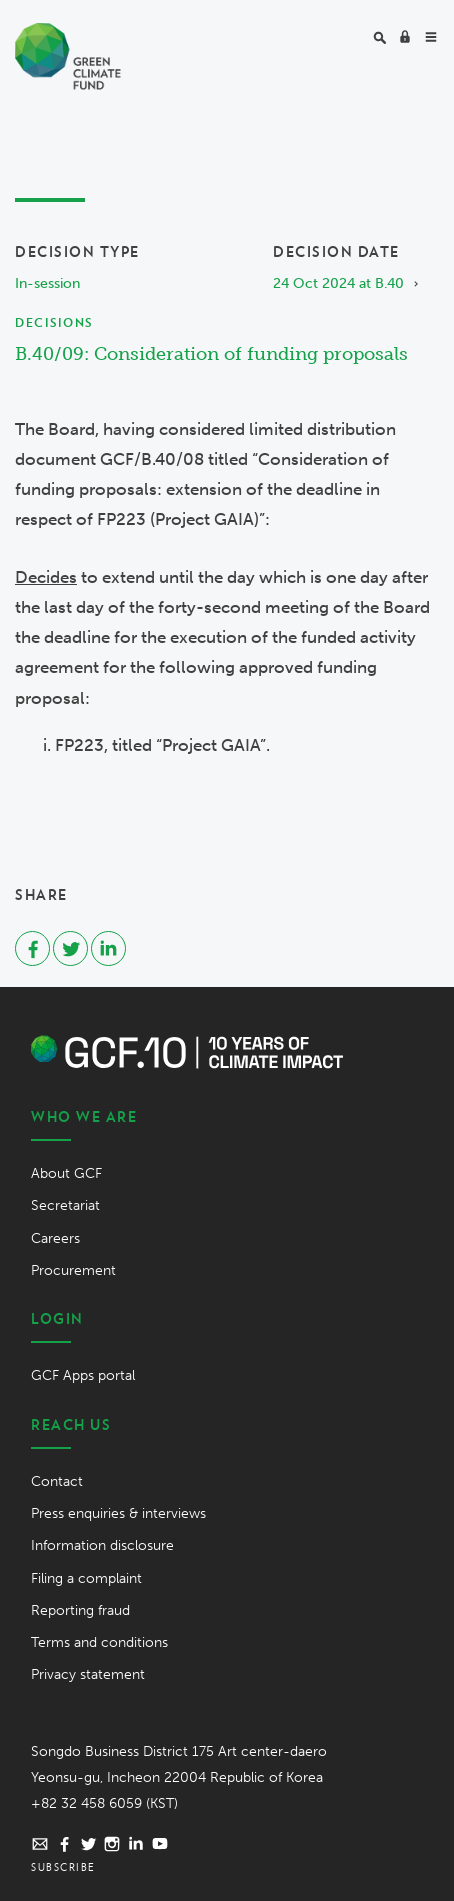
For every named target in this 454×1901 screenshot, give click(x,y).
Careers (55, 1238)
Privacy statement (88, 1674)
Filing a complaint (86, 1578)
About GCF (66, 1173)
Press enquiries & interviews (118, 1513)
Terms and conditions (99, 1642)
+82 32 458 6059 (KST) (104, 1803)
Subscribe (63, 1867)
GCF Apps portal (83, 1375)
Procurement (73, 1270)
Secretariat (65, 1205)
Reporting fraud (80, 1610)
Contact (57, 1481)
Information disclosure (102, 1545)
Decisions (54, 322)
